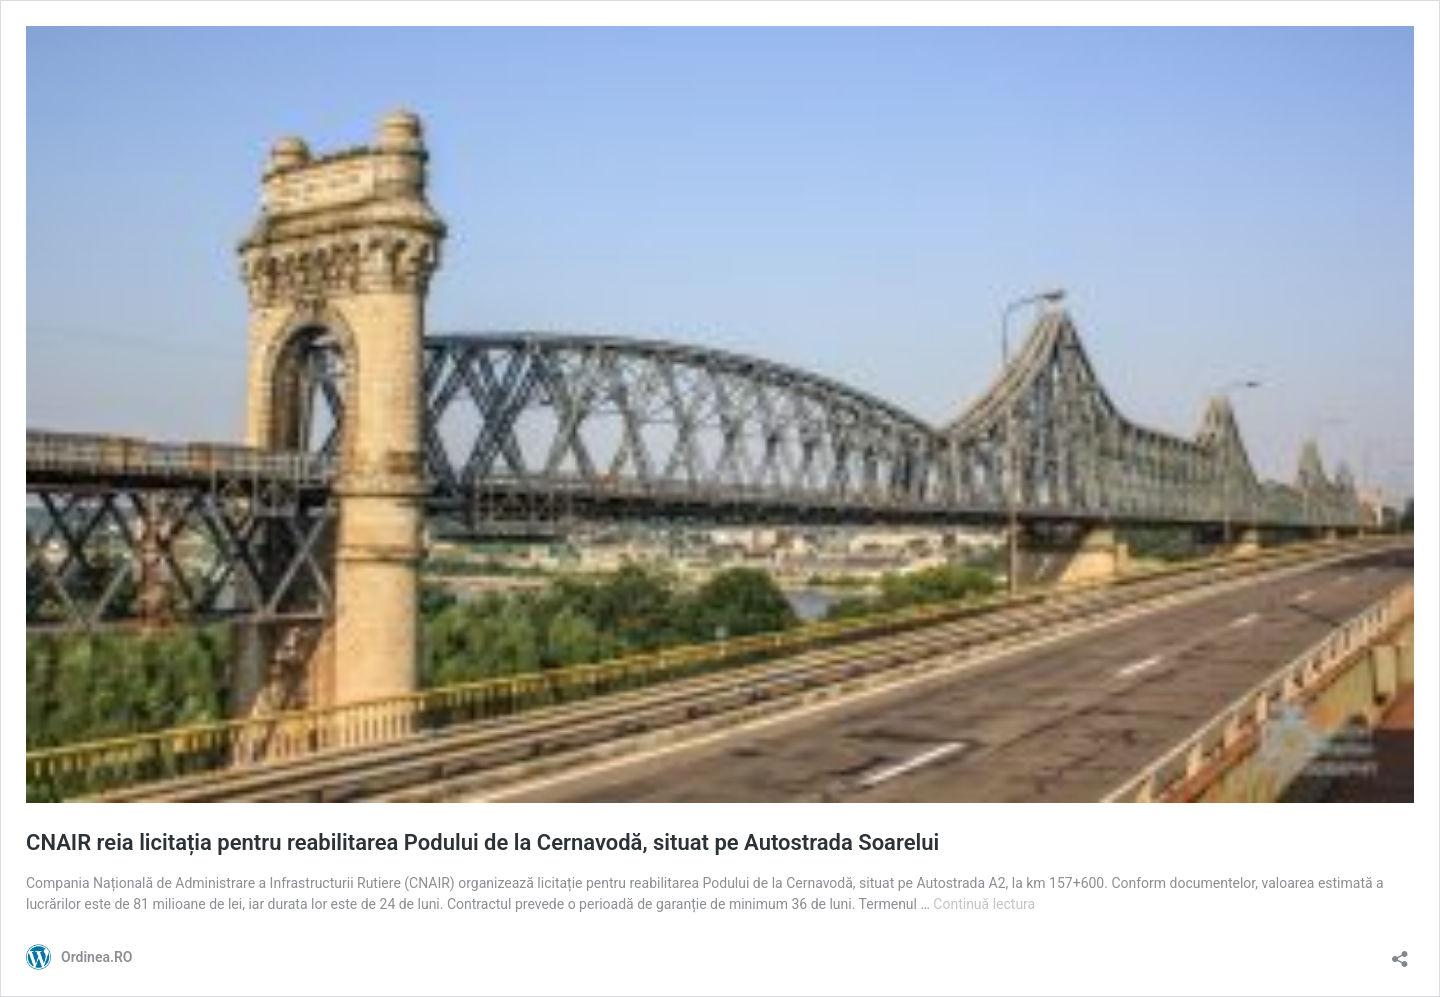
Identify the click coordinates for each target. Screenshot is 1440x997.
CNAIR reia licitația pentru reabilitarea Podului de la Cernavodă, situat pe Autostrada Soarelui (482, 842)
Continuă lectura (984, 904)
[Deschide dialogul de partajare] (1400, 952)
